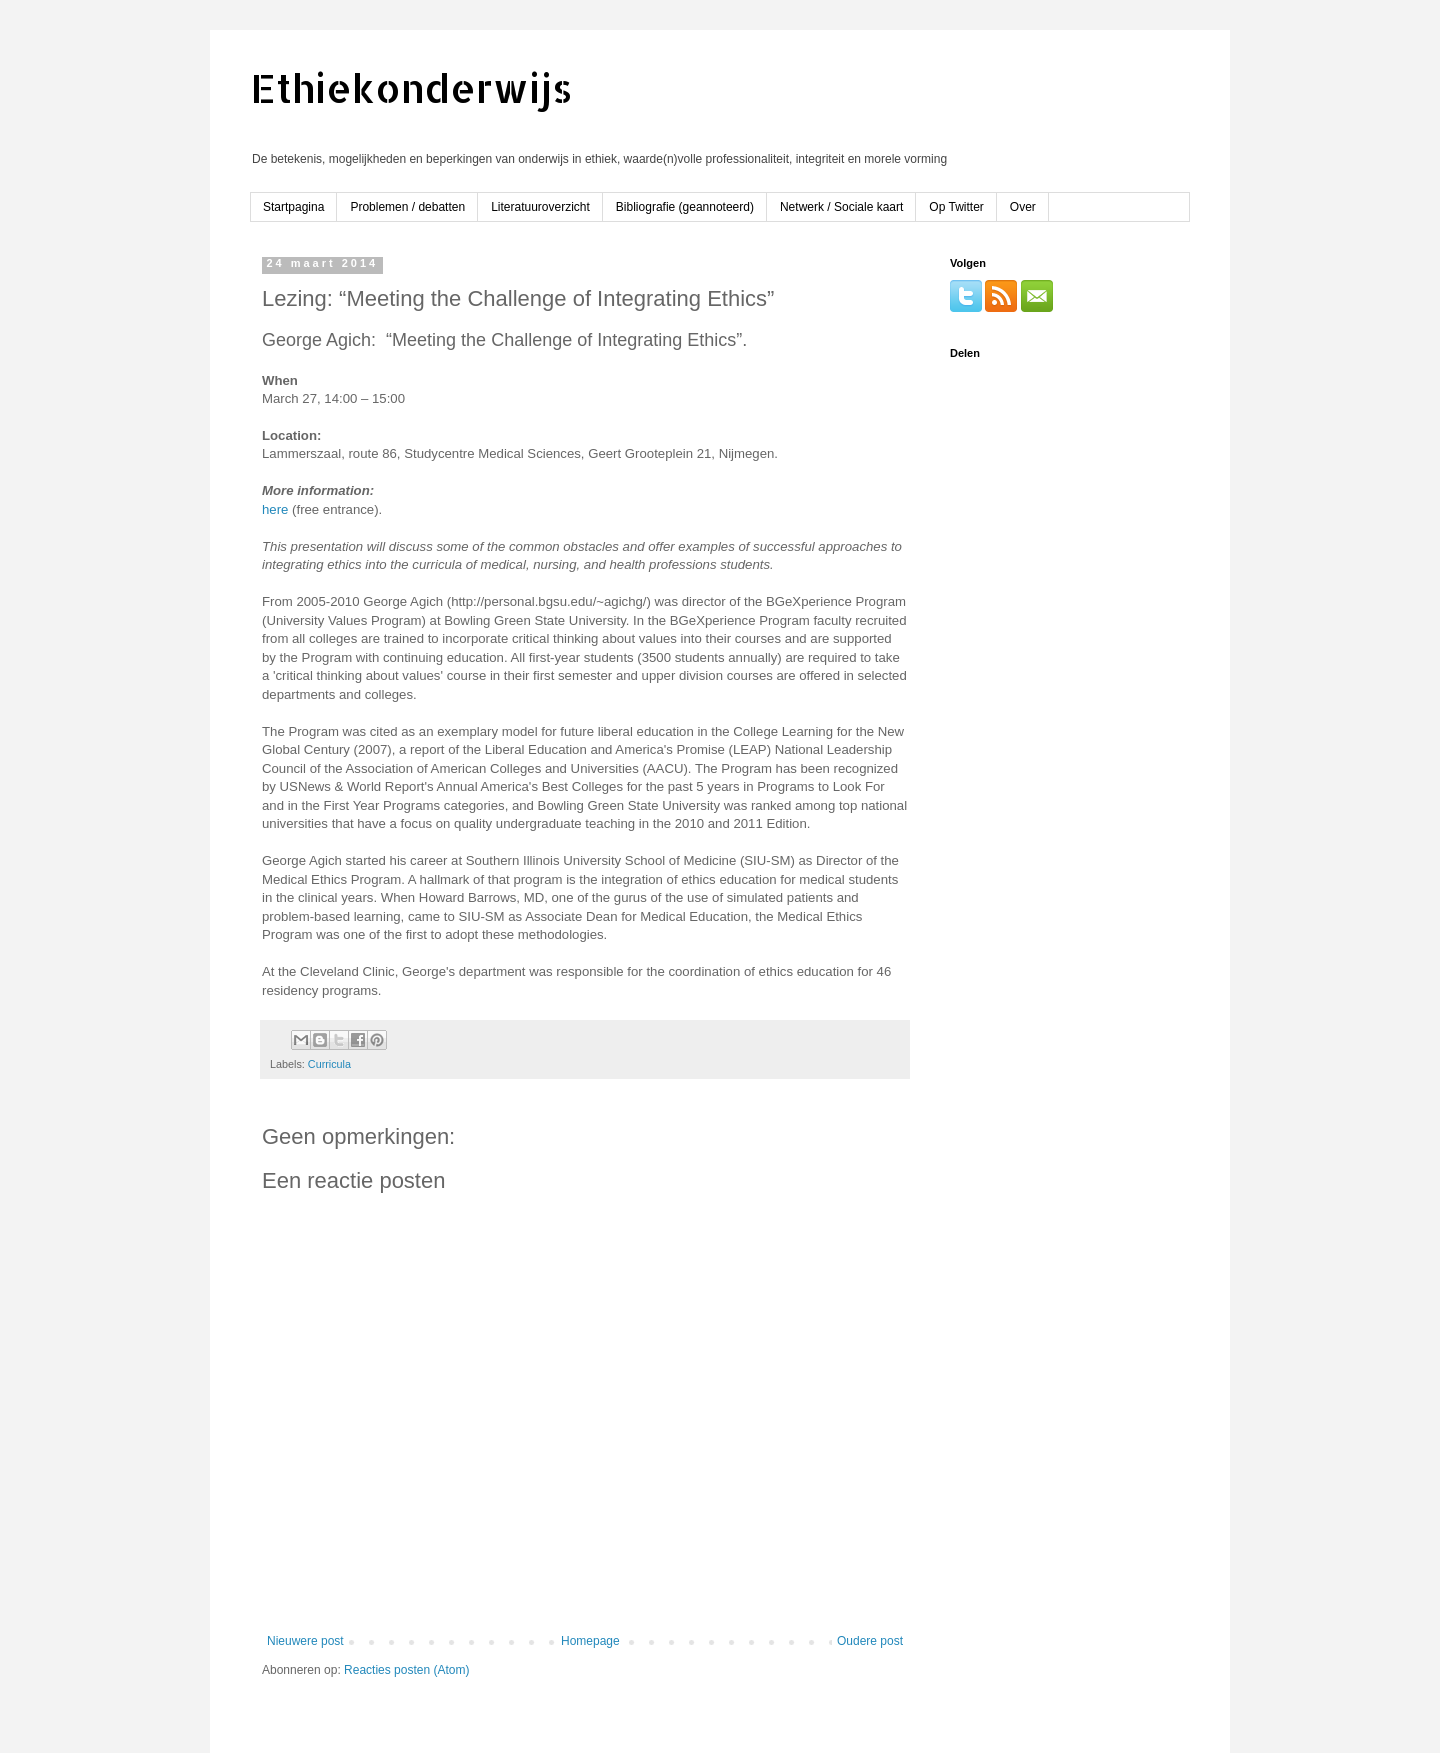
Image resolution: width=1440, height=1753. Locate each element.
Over (1023, 207)
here (275, 509)
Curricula (329, 1064)
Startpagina (293, 207)
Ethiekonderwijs (411, 87)
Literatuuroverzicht (540, 207)
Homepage (590, 1641)
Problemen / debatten (407, 207)
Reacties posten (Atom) (406, 1670)
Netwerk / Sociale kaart (841, 207)
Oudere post (870, 1641)
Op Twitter (956, 207)
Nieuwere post (305, 1641)
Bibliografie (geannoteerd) (685, 207)
